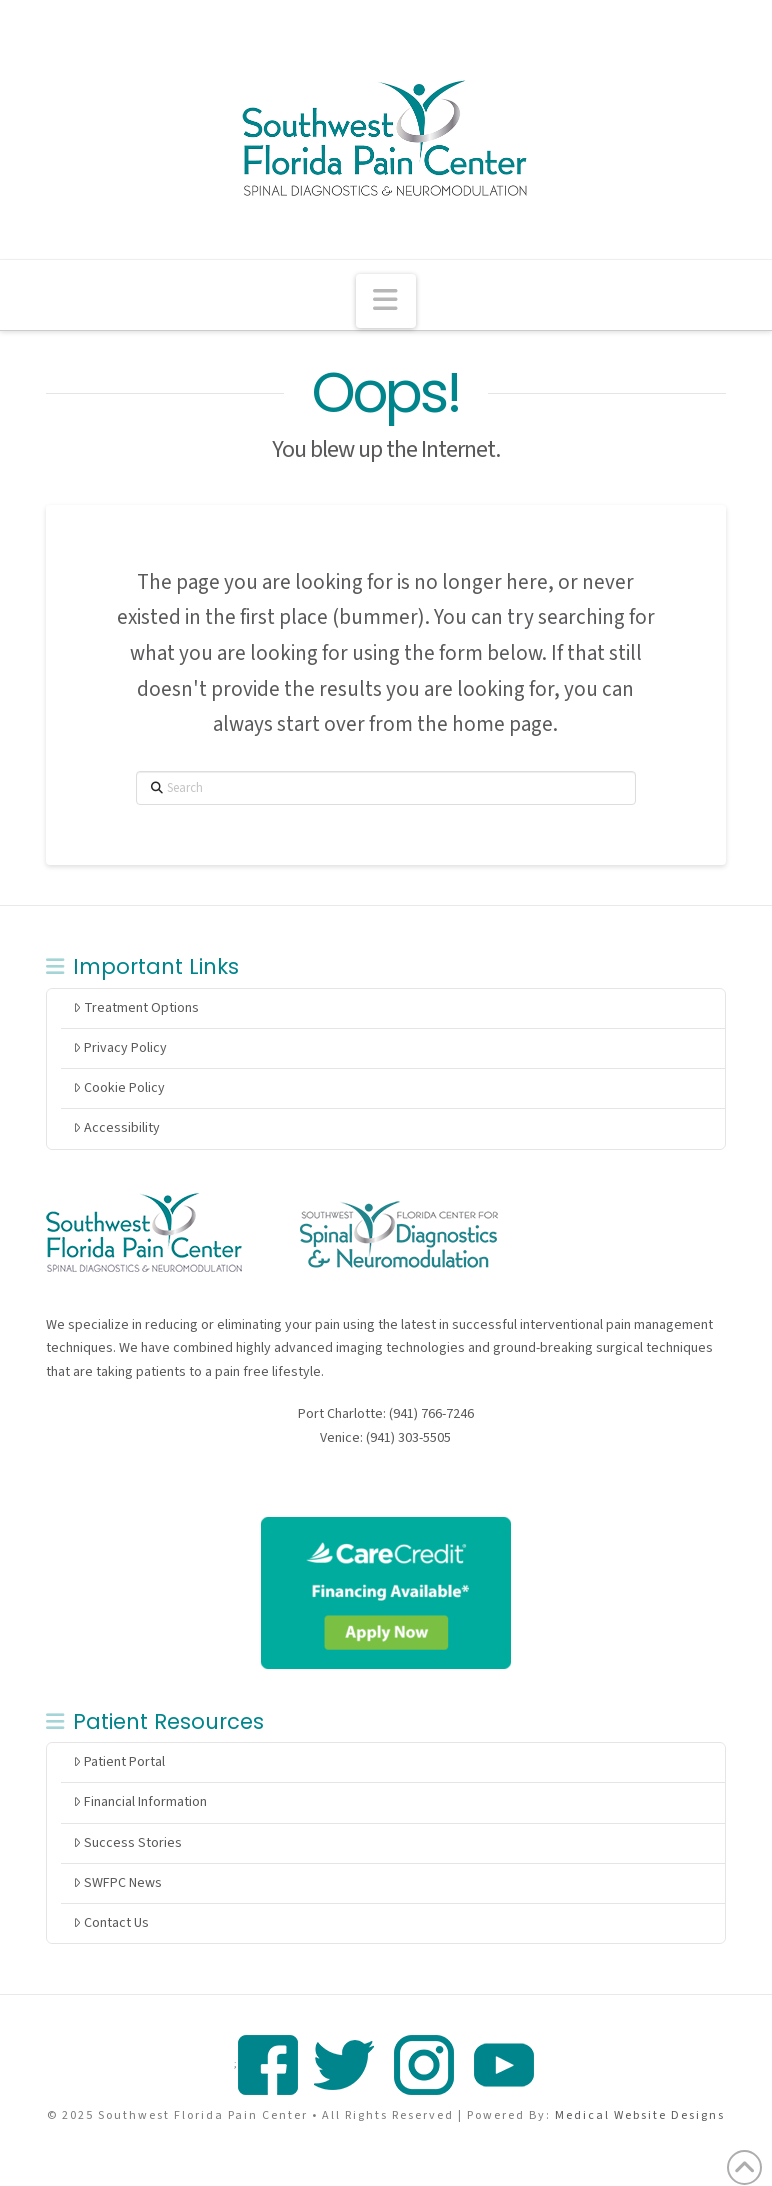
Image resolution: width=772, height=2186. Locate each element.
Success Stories (127, 1843)
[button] (386, 301)
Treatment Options (136, 1008)
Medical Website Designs (640, 2115)
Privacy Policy (120, 1048)
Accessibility (116, 1128)
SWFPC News (117, 1883)
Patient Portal (119, 1762)
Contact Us (111, 1923)
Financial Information (140, 1802)
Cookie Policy (119, 1088)
